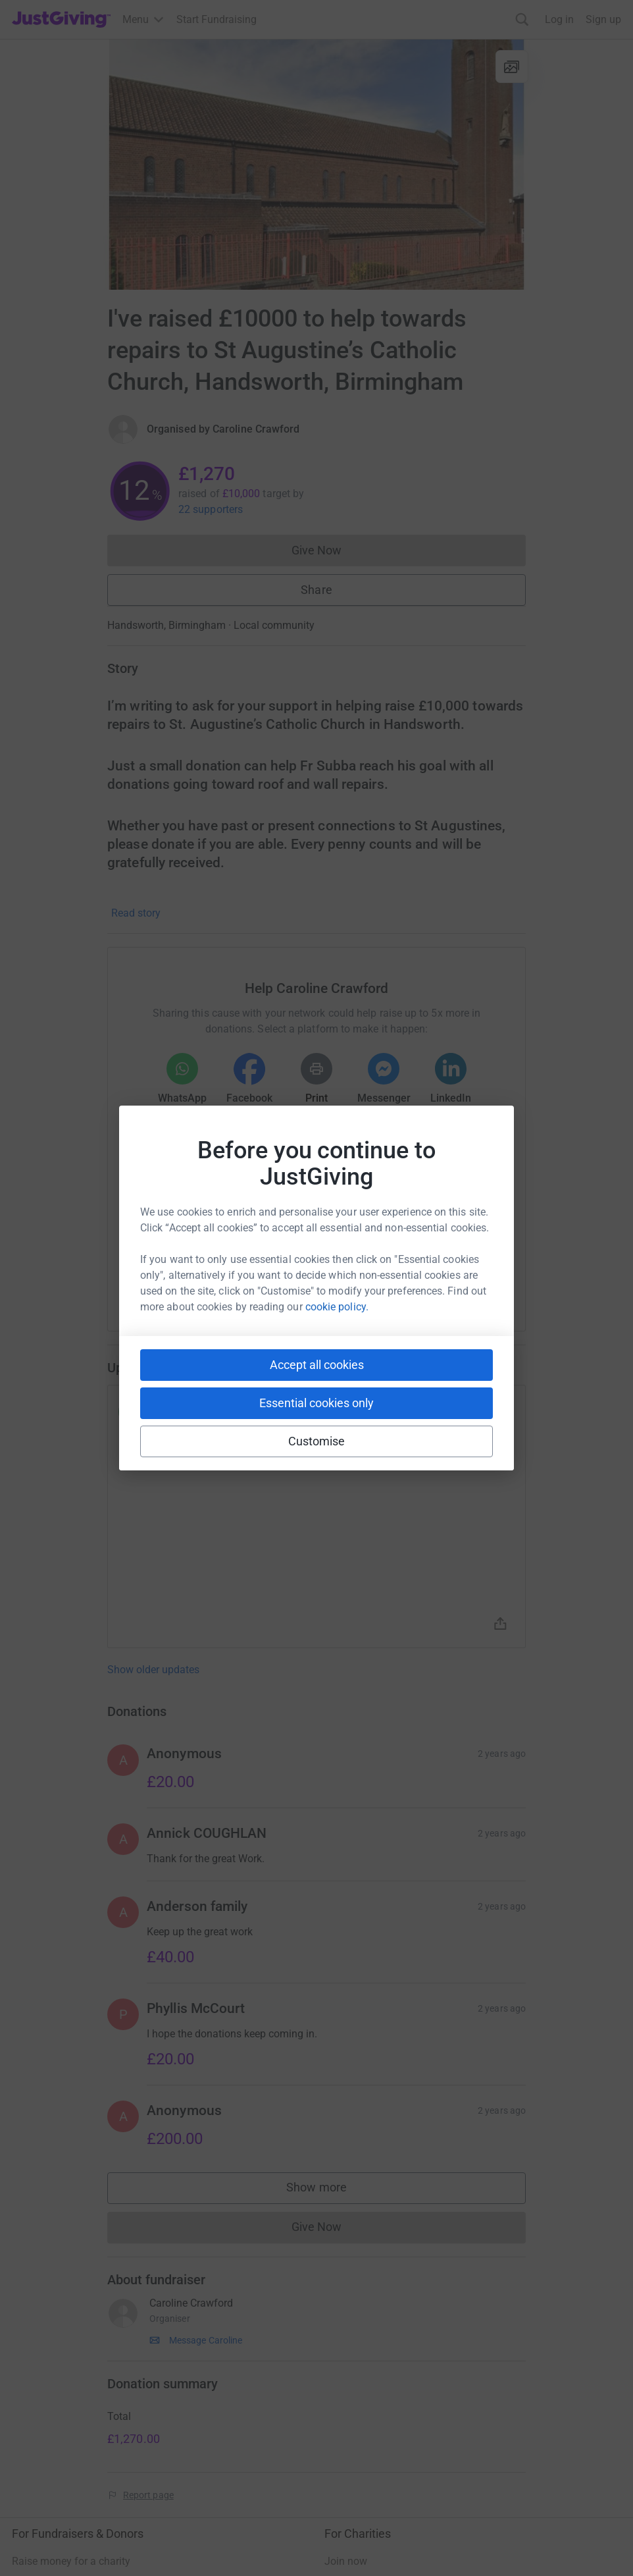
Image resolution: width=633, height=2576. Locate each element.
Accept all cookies (317, 1365)
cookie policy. (336, 1307)
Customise (316, 1441)
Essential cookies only (316, 1403)
